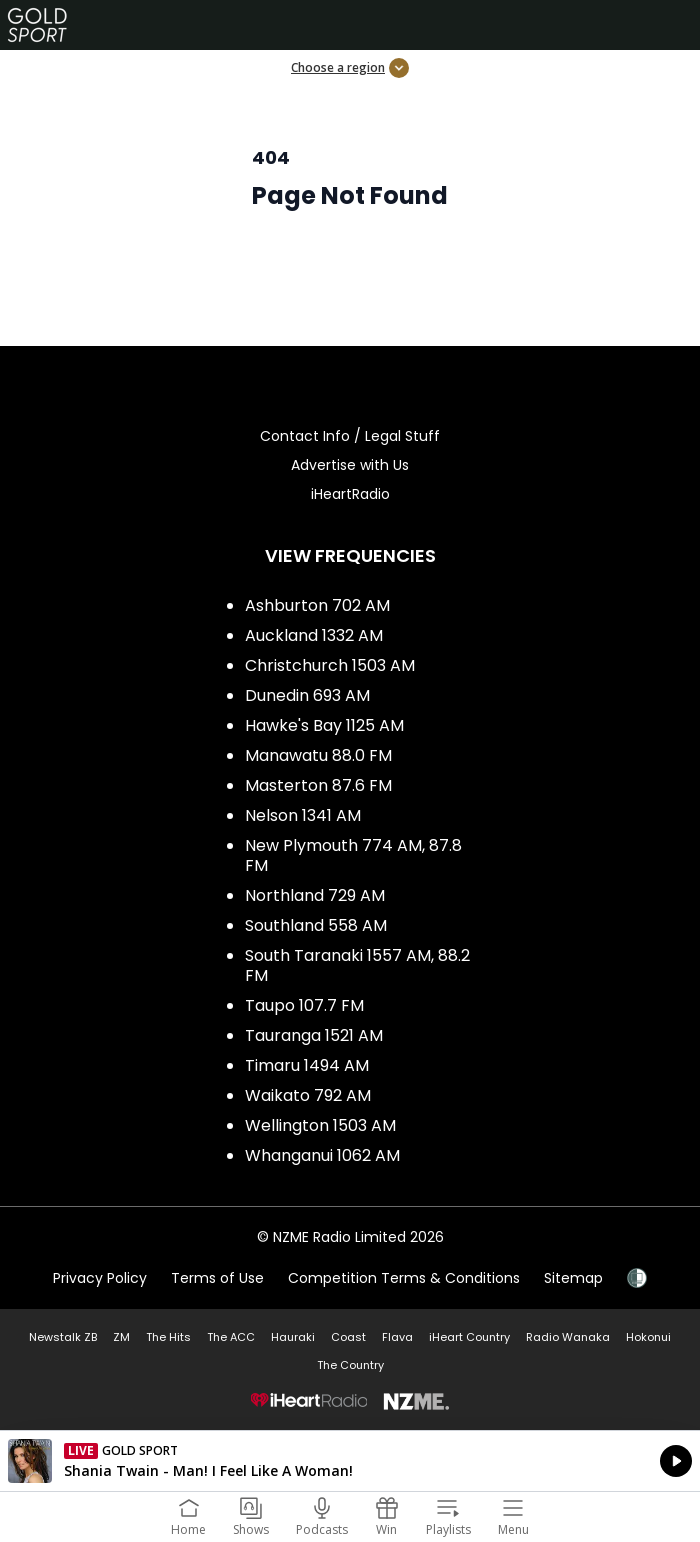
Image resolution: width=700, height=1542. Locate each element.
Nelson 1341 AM (303, 815)
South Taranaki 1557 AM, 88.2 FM (357, 965)
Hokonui (648, 1337)
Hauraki (293, 1337)
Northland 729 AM (315, 895)
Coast (348, 1337)
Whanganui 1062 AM (322, 1155)
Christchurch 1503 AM (330, 665)
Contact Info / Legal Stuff (350, 436)
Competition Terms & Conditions (404, 1278)
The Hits (168, 1337)
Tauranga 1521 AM (314, 1035)
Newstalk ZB (63, 1337)
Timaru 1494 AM (307, 1065)
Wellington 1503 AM (320, 1125)
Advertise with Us (350, 465)
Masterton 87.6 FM (318, 785)
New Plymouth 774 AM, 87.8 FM (353, 855)
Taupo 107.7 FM (304, 1005)
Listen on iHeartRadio (350, 1461)
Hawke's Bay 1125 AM (324, 725)
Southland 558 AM (316, 925)
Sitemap (573, 1278)
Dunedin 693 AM (307, 695)
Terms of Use (217, 1278)
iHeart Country (469, 1337)
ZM (121, 1337)
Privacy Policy (100, 1278)
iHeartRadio (350, 494)
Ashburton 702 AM (317, 605)
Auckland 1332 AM (314, 635)
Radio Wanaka (568, 1337)
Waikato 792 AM (308, 1095)
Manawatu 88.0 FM (318, 755)
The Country (350, 1365)
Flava (397, 1337)
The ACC (231, 1337)
